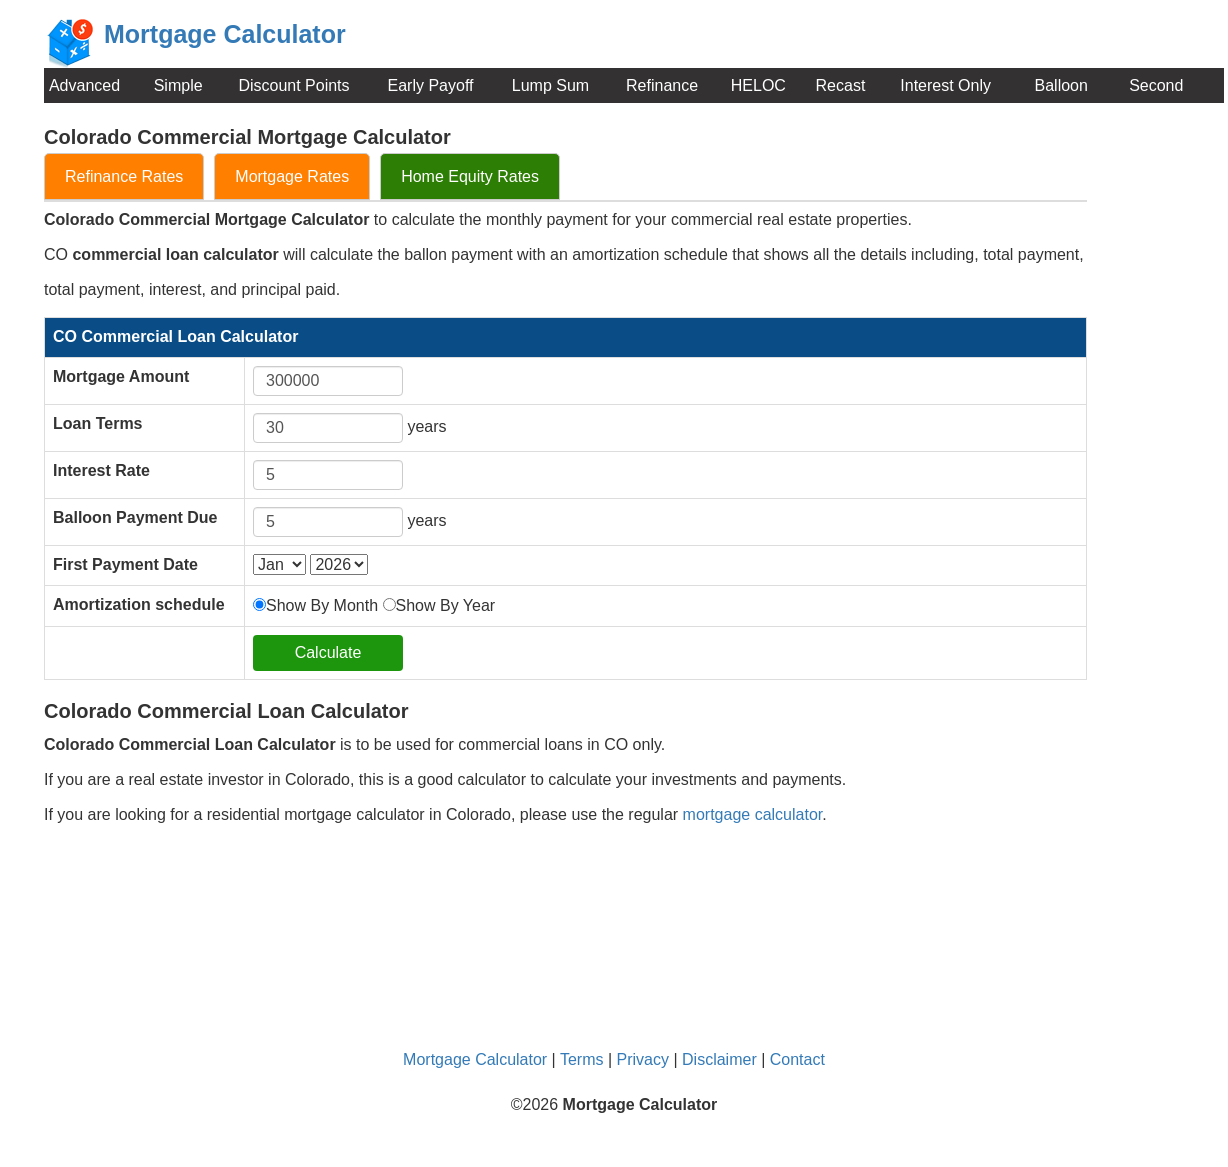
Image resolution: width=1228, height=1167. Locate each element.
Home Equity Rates (470, 176)
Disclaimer (719, 1059)
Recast (841, 85)
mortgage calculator (753, 814)
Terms (582, 1059)
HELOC (758, 85)
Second (1156, 85)
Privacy (643, 1059)
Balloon (1061, 85)
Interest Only (945, 85)
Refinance (662, 85)
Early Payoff (431, 85)
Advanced (84, 85)
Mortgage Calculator (475, 1059)
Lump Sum (550, 85)
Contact (797, 1059)
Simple (178, 85)
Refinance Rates (124, 176)
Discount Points (293, 85)
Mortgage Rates (292, 176)
